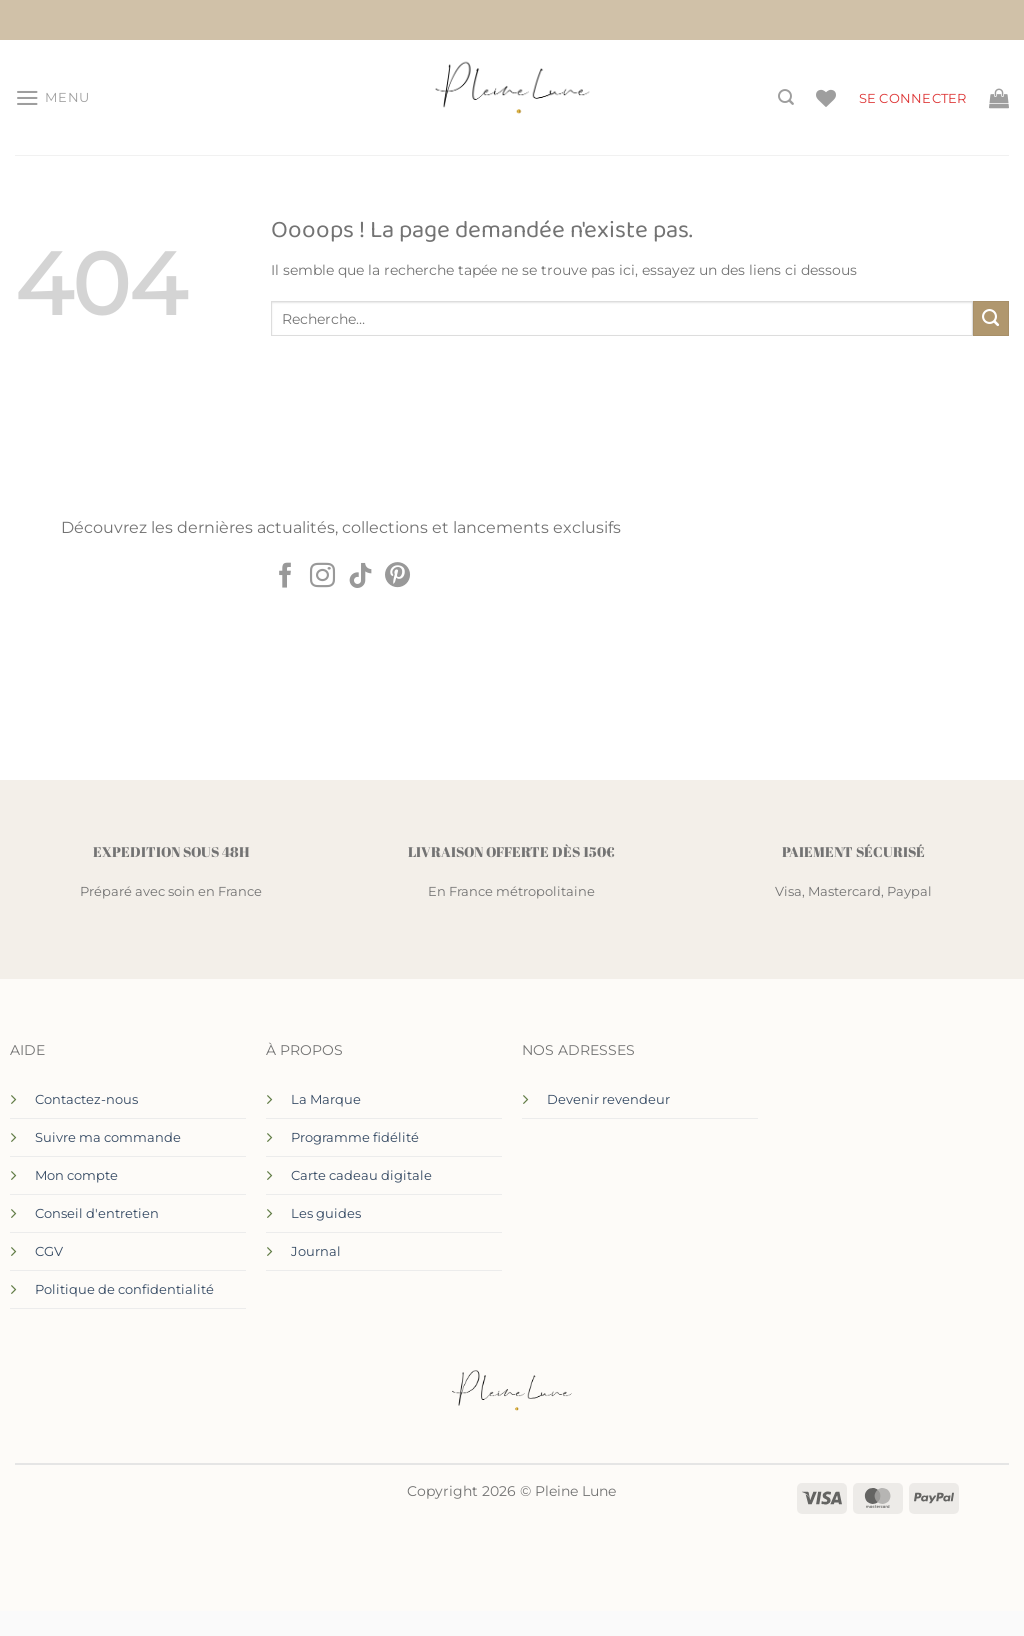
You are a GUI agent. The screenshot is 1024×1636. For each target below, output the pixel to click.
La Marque (326, 1099)
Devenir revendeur (608, 1099)
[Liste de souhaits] (826, 98)
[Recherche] (786, 97)
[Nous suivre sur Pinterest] (397, 577)
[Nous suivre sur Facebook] (284, 577)
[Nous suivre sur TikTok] (360, 577)
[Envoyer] (991, 319)
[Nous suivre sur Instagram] (322, 577)
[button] (52, 98)
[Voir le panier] (999, 98)
